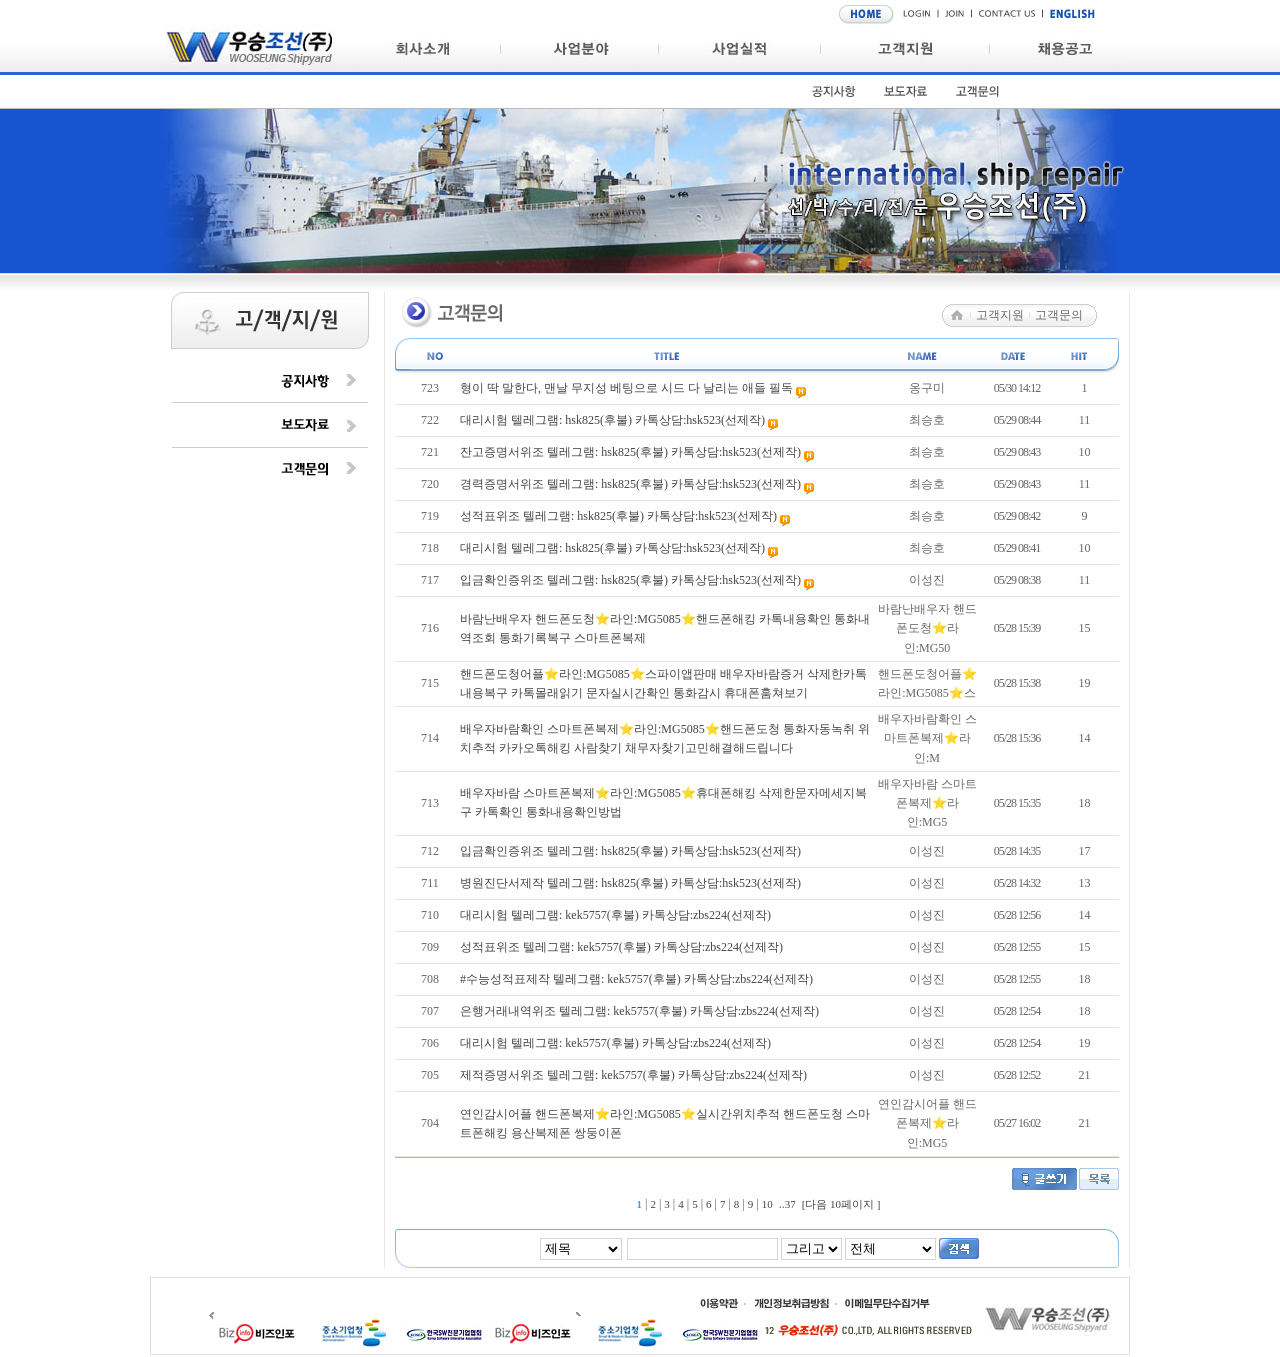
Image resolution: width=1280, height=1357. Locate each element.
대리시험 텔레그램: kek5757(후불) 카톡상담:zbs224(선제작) (615, 915)
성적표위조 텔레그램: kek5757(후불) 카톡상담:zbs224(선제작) (621, 947)
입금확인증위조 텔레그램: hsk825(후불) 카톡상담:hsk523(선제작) (632, 580)
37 (790, 1204)
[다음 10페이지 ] (841, 1204)
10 (767, 1204)
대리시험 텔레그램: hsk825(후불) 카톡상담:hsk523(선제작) (614, 420)
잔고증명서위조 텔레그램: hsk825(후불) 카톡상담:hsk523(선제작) (632, 452)
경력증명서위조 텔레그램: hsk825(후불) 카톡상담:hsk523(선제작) (632, 484)
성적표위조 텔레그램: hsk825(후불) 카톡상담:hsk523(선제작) (620, 516)
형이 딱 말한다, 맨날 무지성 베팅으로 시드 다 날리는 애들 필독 (628, 388)
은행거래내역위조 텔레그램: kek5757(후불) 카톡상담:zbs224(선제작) (639, 1011)
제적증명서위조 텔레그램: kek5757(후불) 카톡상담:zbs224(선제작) (633, 1075)
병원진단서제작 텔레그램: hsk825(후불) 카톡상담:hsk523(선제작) (630, 883)
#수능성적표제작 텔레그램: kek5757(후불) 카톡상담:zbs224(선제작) (636, 979)
